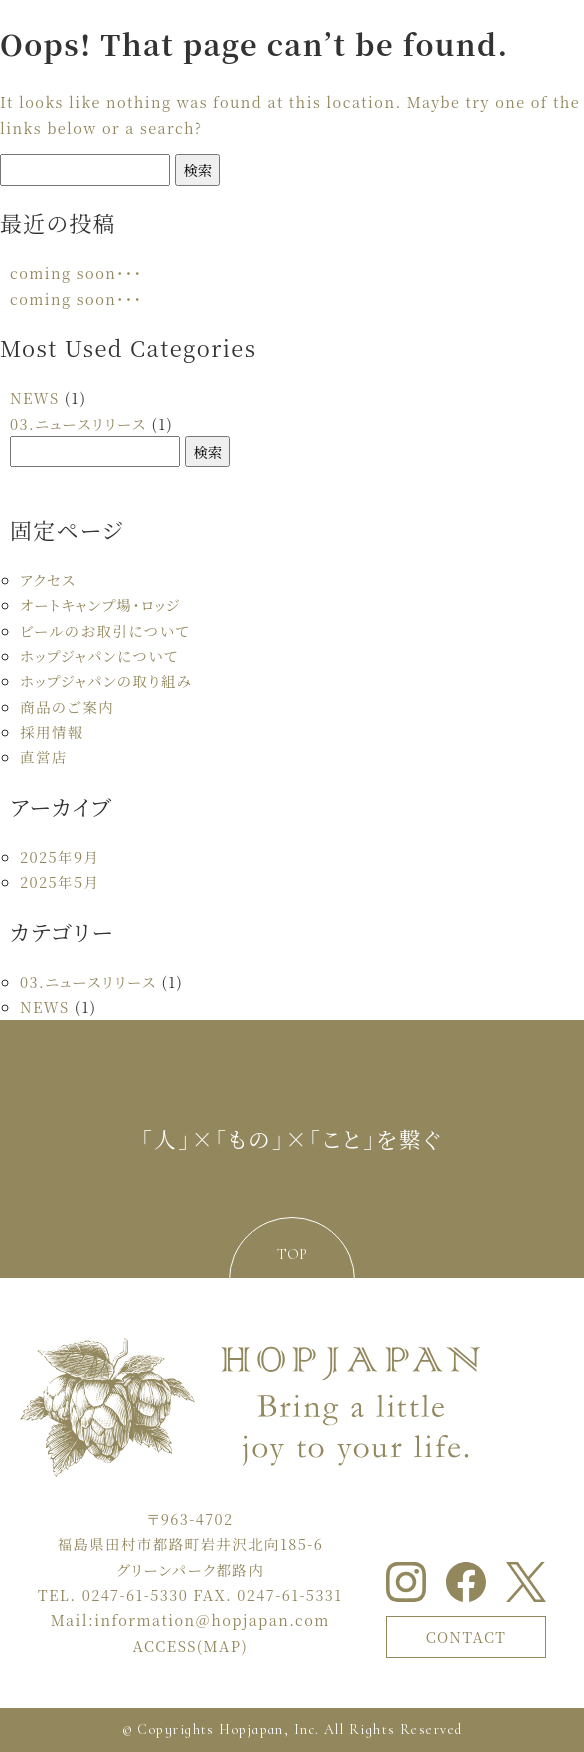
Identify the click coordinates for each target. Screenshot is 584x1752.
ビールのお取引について (105, 630)
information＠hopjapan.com (212, 1619)
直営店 (44, 756)
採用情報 (52, 731)
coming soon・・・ (76, 272)
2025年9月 (59, 856)
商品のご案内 (67, 706)
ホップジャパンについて (99, 655)
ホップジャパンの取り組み (106, 680)
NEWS (35, 397)
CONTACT (466, 1636)
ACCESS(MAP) (191, 1645)
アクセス (48, 579)
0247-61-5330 (135, 1594)
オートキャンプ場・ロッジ (100, 604)
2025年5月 (59, 881)
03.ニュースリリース (78, 423)
